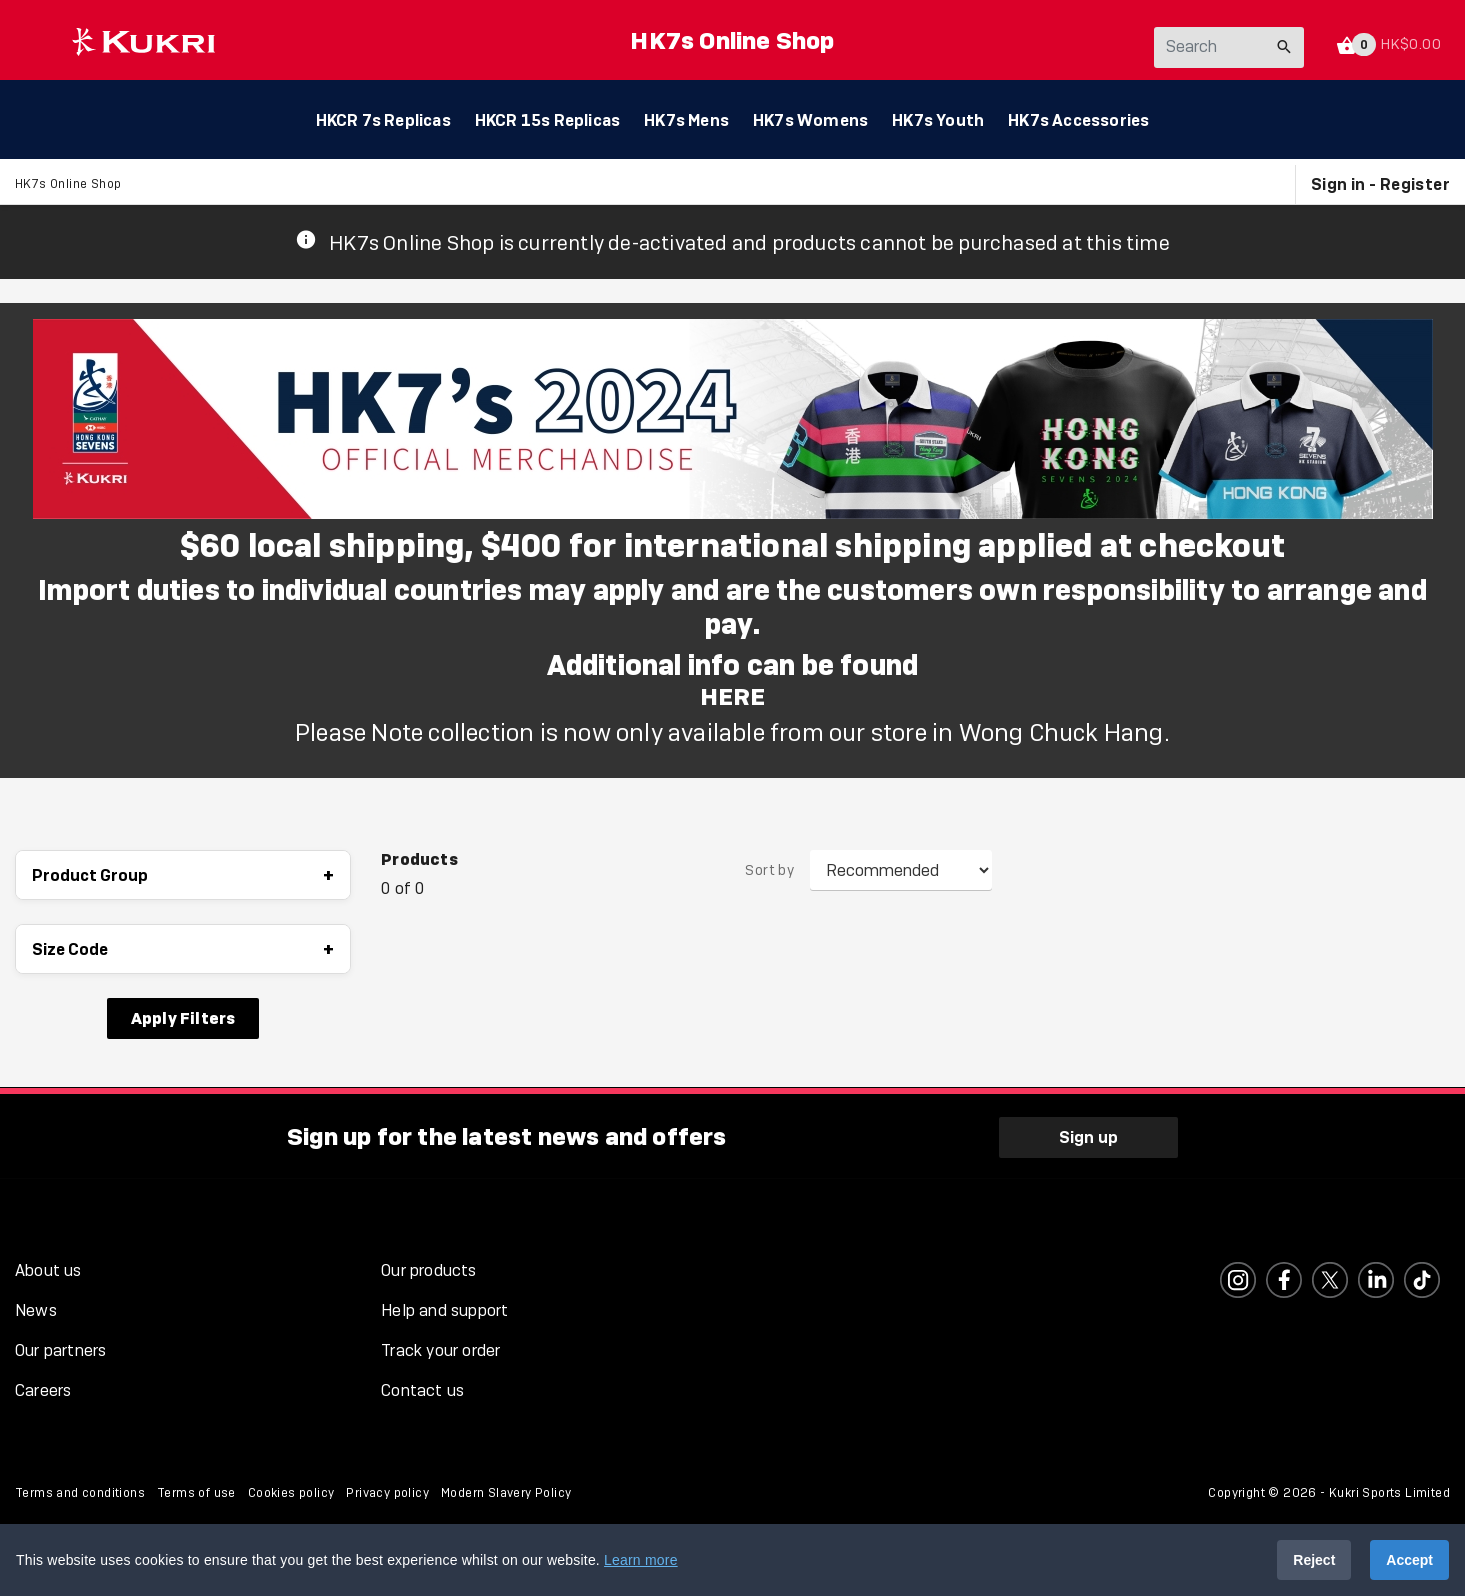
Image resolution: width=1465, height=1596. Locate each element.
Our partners (60, 1348)
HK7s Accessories (1078, 120)
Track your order (440, 1348)
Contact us (422, 1388)
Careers (43, 1388)
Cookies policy (291, 1491)
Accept (1409, 1560)
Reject (1314, 1560)
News (36, 1308)
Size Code (183, 950)
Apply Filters (183, 1019)
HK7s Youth (938, 120)
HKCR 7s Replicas (383, 120)
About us (48, 1268)
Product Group (183, 876)
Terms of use (196, 1491)
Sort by (769, 872)
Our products (428, 1268)
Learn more (641, 1560)
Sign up (1088, 1135)
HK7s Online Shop (732, 40)
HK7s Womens (810, 120)
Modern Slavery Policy (506, 1491)
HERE (733, 697)
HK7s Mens (686, 120)
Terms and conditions (80, 1491)
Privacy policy (387, 1491)
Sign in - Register (1380, 185)
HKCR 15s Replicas (547, 120)
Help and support (444, 1308)
